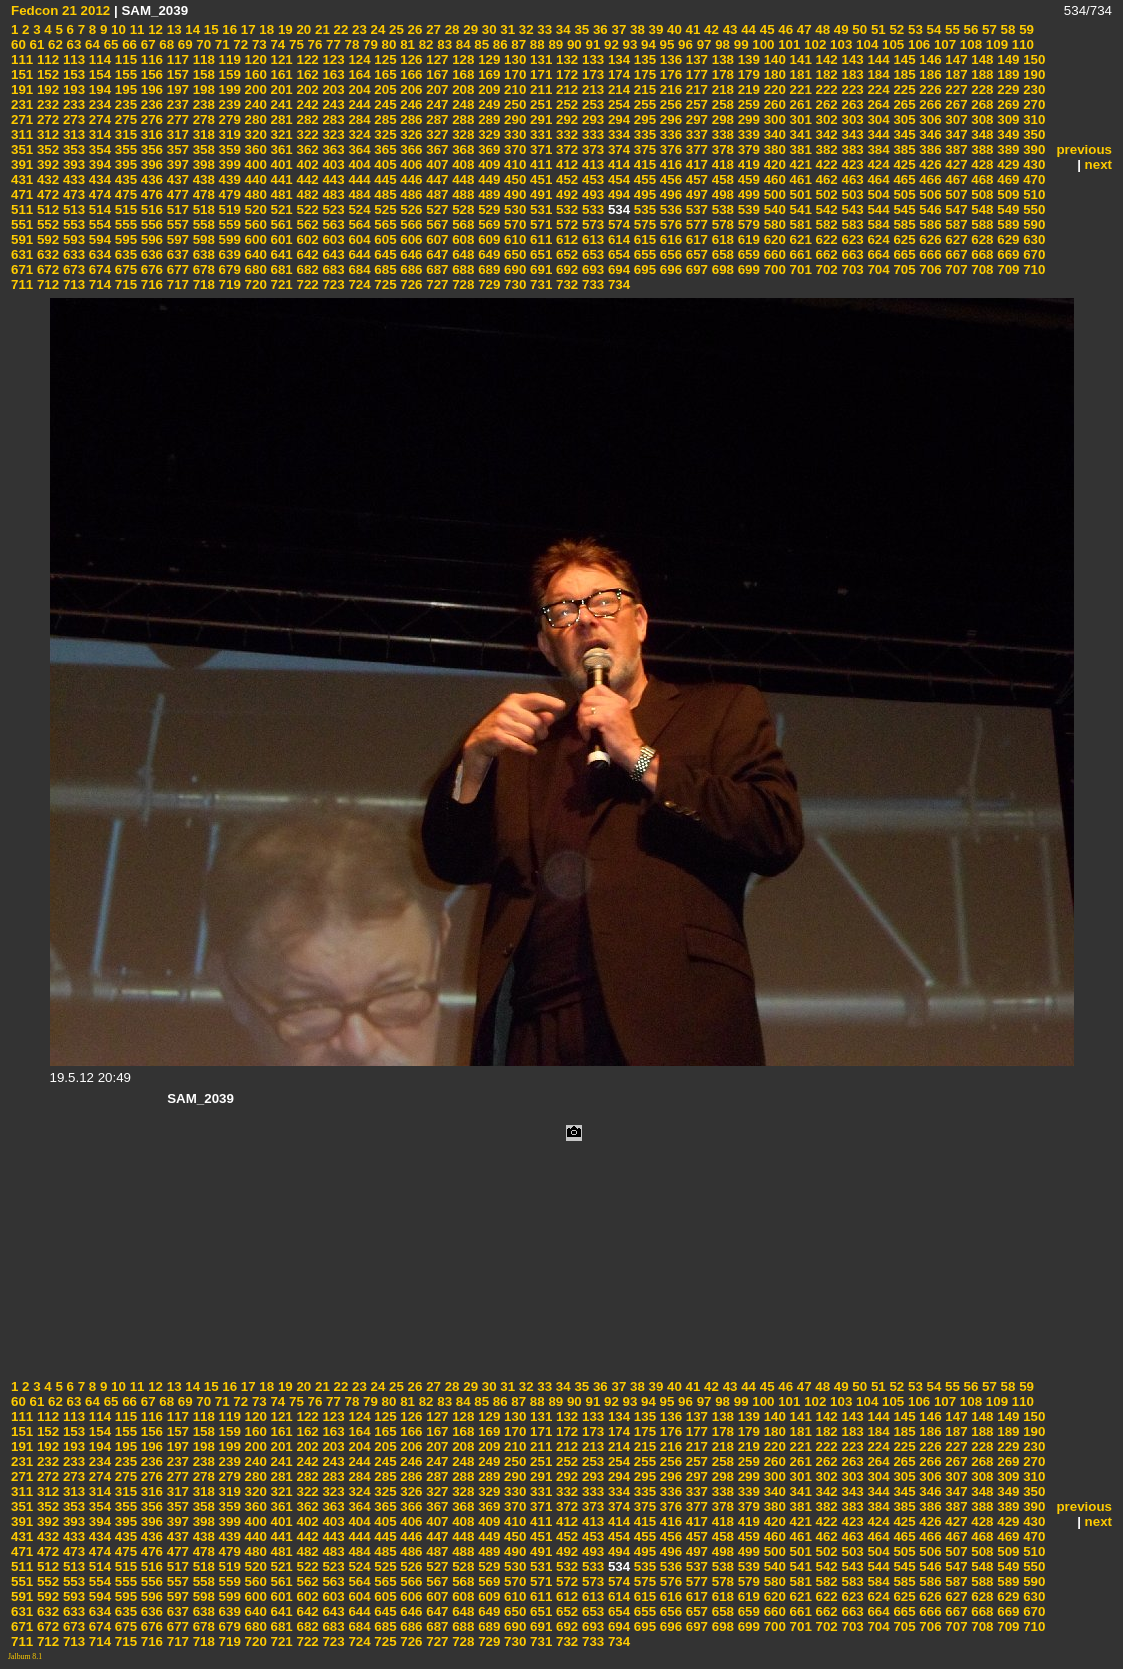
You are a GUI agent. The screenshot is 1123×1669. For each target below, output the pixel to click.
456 (669, 179)
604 (358, 239)
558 (202, 224)
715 (124, 284)
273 (72, 119)
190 (1032, 74)
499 (747, 194)
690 (513, 269)
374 (617, 149)
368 (462, 149)
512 (46, 209)
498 (721, 194)
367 (436, 149)
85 (480, 44)
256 (669, 104)
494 (617, 194)
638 (202, 254)
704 (877, 269)
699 (747, 269)
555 (124, 224)
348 (981, 134)
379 (747, 149)
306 (929, 119)
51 (876, 29)
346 (929, 134)
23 (357, 29)
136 (669, 59)
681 (280, 269)
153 (72, 74)
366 (410, 149)
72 (239, 44)
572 (565, 224)
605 (384, 239)
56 (969, 29)
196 (150, 89)
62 (53, 44)
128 (462, 59)
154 (98, 74)
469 (1007, 179)
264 (877, 104)
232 (46, 104)
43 (728, 29)
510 (1032, 194)
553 (72, 224)
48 (821, 29)
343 (851, 134)
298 (721, 119)
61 (35, 44)
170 (513, 74)
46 (784, 29)
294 (617, 119)
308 (981, 119)
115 (124, 59)
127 (436, 59)
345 (903, 134)
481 (280, 194)
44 (746, 29)
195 (124, 89)
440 (254, 179)
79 (368, 44)
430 (1032, 164)
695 (643, 269)
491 (539, 194)
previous (1084, 149)
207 (436, 89)
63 (72, 44)
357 (176, 149)
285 (384, 119)
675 (124, 269)
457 (695, 179)
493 (591, 194)
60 (18, 44)
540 (773, 209)
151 (22, 74)
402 (306, 164)
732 (565, 284)
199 (228, 89)
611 (539, 239)
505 (903, 194)
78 (350, 44)
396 (150, 164)
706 (929, 269)
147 (955, 59)
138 (721, 59)
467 (955, 179)
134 (617, 59)
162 (306, 74)
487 (436, 194)
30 (487, 29)
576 (669, 224)
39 (654, 29)
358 (202, 149)
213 (591, 89)
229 (1007, 89)
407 (436, 164)
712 (46, 284)
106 (917, 44)
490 (513, 194)
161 (280, 74)
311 (22, 134)
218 (721, 89)
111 (22, 59)
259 (747, 104)
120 (254, 59)
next (1098, 164)
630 (1032, 239)
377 (695, 149)
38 (635, 29)
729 (487, 284)
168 (462, 74)
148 (981, 59)
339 (747, 134)
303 (851, 119)
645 (384, 254)
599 (228, 239)
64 (90, 44)
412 (565, 164)
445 (384, 179)
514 (98, 209)
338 (721, 134)
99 (739, 44)
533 (591, 209)
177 (695, 74)
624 (877, 239)
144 (877, 59)
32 (524, 29)
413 (591, 164)
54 (932, 29)
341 (799, 134)
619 (747, 239)
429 (1007, 164)
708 (981, 269)
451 (539, 179)
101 (788, 44)
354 (98, 149)
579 (747, 224)
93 (628, 44)
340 (773, 134)
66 (127, 44)
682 (306, 269)
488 (462, 194)
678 (202, 269)
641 (280, 254)
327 (436, 134)
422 (825, 164)
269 (1007, 104)
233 (72, 104)
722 (306, 284)
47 (802, 29)
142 (825, 59)
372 (565, 149)
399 (228, 164)
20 (302, 29)
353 (72, 149)
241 (280, 104)
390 (1032, 149)
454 (617, 179)
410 (513, 164)
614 (617, 239)
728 (462, 284)
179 (747, 74)
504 (877, 194)
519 (228, 209)
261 (799, 104)
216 (669, 89)
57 (987, 29)
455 (643, 179)
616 (669, 239)
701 (799, 269)
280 (254, 119)
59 (1024, 29)
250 (513, 104)
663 (851, 254)
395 (124, 164)
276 (150, 119)
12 (153, 29)
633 (72, 254)
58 (1006, 29)
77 (331, 44)
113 (72, 59)
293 (591, 119)
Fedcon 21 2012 (60, 10)
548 (981, 209)
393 (72, 164)
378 (721, 149)
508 (981, 194)
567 (436, 224)
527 (436, 209)
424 (877, 164)
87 (517, 44)
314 (98, 134)
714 (98, 284)
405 (384, 164)
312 (46, 134)
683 (332, 269)
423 (851, 164)
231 (22, 104)
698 (721, 269)
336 (669, 134)
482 (306, 194)
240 (254, 104)
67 (146, 44)
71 (220, 44)
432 (46, 179)
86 (498, 44)
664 (877, 254)
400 (254, 164)
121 (280, 59)
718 (202, 284)
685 (384, 269)
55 (950, 29)
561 (280, 224)
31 (506, 29)
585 (903, 224)
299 (747, 119)
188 (981, 74)
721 (280, 284)
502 (825, 194)
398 (202, 164)
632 (46, 254)
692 (565, 269)
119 (228, 59)
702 (825, 269)
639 (228, 254)
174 (617, 74)
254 (617, 104)
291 (539, 119)
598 (202, 239)
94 (646, 44)
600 (254, 239)
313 (72, 134)
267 (955, 104)
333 (591, 134)
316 (150, 134)
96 (683, 44)
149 (1007, 59)
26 (413, 29)
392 (46, 164)
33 (543, 29)
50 (858, 29)
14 (191, 29)
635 (124, 254)
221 (799, 89)
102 (813, 44)
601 (280, 239)
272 (46, 119)
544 (877, 209)
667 (955, 254)
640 (254, 254)
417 (695, 164)
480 (254, 194)
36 (598, 29)
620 (773, 239)
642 (306, 254)
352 (46, 149)
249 (487, 104)
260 (773, 104)
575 (643, 224)
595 (124, 239)
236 (150, 104)
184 (877, 74)
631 (22, 254)
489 (487, 194)
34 (561, 29)
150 (1032, 59)
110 (1021, 44)
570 (513, 224)
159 (228, 74)
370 (513, 149)
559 (228, 224)
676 (150, 269)
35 (580, 29)
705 (903, 269)
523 (332, 209)
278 (202, 119)
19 (283, 29)
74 (276, 44)
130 (513, 59)
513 (72, 209)
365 (384, 149)
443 (332, 179)
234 (98, 104)
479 (228, 194)
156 (150, 74)
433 (72, 179)
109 (995, 44)
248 (462, 104)
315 (124, 134)
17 (246, 29)
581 (799, 224)
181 (799, 74)
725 (384, 284)
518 (202, 209)
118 (202, 59)
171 (539, 74)
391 (22, 164)
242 (306, 104)
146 (929, 59)
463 (851, 179)
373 (591, 149)
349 (1007, 134)
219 (747, 89)
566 (410, 224)
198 (202, 89)
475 (124, 194)
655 (643, 254)
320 (254, 134)
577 (695, 224)
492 (565, 194)
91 (591, 44)
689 (487, 269)
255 (643, 104)
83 (443, 44)
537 (695, 209)
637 (176, 254)
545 (903, 209)
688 (462, 269)
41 (691, 29)
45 (765, 29)
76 (313, 44)
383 (851, 149)
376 (669, 149)
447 (436, 179)
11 (135, 29)
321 (280, 134)
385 (903, 149)
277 (176, 119)
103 (839, 44)
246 (410, 104)
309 (1007, 119)
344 (877, 134)
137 (695, 59)
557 (176, 224)
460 (773, 179)
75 (294, 44)
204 (358, 89)
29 (469, 29)
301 (799, 119)
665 (903, 254)
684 (358, 269)
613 (591, 239)
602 (306, 239)
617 (695, 239)
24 (376, 29)
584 (877, 224)
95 (665, 44)
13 (172, 29)
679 (228, 269)
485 (384, 194)
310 (1032, 119)
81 (405, 44)
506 (929, 194)
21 (320, 29)
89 (554, 44)
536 (669, 209)
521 (280, 209)
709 (1007, 269)
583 (851, 224)
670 (1032, 254)
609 (487, 239)
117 (176, 59)
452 (565, 179)
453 (591, 179)
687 (436, 269)
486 (410, 194)
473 (72, 194)
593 (72, 239)
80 (387, 44)
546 (929, 209)
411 (539, 164)
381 (799, 149)
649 (487, 254)
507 (955, 194)
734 (617, 284)
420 (773, 164)
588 (981, 224)
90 (572, 44)
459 (747, 179)
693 (591, 269)
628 (981, 239)
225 (903, 89)
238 (202, 104)
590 (1032, 224)
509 (1007, 194)
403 (332, 164)
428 (981, 164)
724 (358, 284)
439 (228, 179)
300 (773, 119)
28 (450, 29)
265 (903, 104)
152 (46, 74)
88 (535, 44)
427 (955, 164)
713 (72, 284)
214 (617, 89)
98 (720, 44)
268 (981, 104)
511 (22, 209)
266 (929, 104)
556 (150, 224)
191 (22, 89)
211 (539, 89)
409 (487, 164)
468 (981, 179)
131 (539, 59)
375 (643, 149)
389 (1007, 149)
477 (176, 194)
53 (913, 29)
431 (22, 179)
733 (591, 284)
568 (462, 224)
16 (228, 29)
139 (747, 59)
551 (22, 224)
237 (176, 104)
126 (410, 59)
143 (851, 59)
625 (903, 239)
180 (773, 74)
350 (1032, 134)
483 (332, 194)
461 (799, 179)
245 (384, 104)
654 (617, 254)
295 (643, 119)
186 (929, 74)
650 (513, 254)
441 (280, 179)
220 (773, 89)
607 (436, 239)
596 (150, 239)
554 (98, 224)
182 (825, 74)
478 (202, 194)
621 (799, 239)
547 (955, 209)
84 (461, 44)
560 (254, 224)
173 (591, 74)
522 (306, 209)
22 (339, 29)
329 (487, 134)
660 (773, 254)
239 (228, 104)
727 (436, 284)
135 (643, 59)
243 (332, 104)
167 (436, 74)
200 (254, 89)
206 (410, 89)
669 (1007, 254)
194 (98, 89)
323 (332, 134)
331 (539, 134)
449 (487, 179)
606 (410, 239)
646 (410, 254)
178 (721, 74)
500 (773, 194)
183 (851, 74)
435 (124, 179)
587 (955, 224)
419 (747, 164)
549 (1007, 209)
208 (462, 89)
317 (176, 134)
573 (591, 224)
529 (487, 209)
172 (565, 74)
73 (257, 44)
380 (773, 149)
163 (332, 74)
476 (150, 194)
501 (799, 194)
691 (539, 269)
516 (150, 209)
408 (462, 164)
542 (825, 209)
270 (1032, 104)
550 (1032, 209)
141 (799, 59)
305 (903, 119)
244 (358, 104)
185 (903, 74)
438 (202, 179)
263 (851, 104)
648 (462, 254)
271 (22, 119)
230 (1032, 89)
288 (462, 119)
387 (955, 149)
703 (851, 269)
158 (202, 74)
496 (669, 194)
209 (487, 89)
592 (46, 239)
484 (358, 194)
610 (513, 239)
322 (306, 134)
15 (209, 29)
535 (643, 209)
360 (254, 149)
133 (591, 59)
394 (98, 164)
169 (487, 74)
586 (929, 224)
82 (424, 44)
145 (903, 59)
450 (513, 179)
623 (851, 239)
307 (955, 119)
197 (176, 89)
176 (669, 74)
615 (643, 239)
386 (929, 149)
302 (825, 119)
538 (721, 209)
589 (1007, 224)
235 (124, 104)
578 (721, 224)
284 (358, 119)
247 (436, 104)
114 (98, 59)
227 (955, 89)
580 (773, 224)
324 (358, 134)
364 (358, 149)
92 (609, 44)
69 (183, 44)
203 (332, 89)
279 (228, 119)
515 (124, 209)
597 (176, 239)
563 (332, 224)
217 (695, 89)
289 (487, 119)
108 (969, 44)
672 (46, 269)
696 (669, 269)
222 (825, 89)
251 (539, 104)
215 (643, 89)
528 (462, 209)
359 (228, 149)
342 (825, 134)
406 (410, 164)
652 (565, 254)
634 (98, 254)
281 (280, 119)
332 (565, 134)
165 (384, 74)
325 (384, 134)
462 (825, 179)
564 (358, 224)
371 (539, 149)
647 (436, 254)
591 (22, 239)
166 (410, 74)
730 (513, 284)
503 (851, 194)
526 (410, 209)
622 (825, 239)
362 (306, 149)
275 (124, 119)
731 (539, 284)
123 (332, 59)
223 (851, 89)
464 (877, 179)
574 (617, 224)
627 (955, 239)
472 (46, 194)
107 (943, 44)
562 (306, 224)
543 (851, 209)
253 (591, 104)
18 (265, 29)
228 (981, 89)
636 (150, 254)
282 (306, 119)
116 (150, 59)
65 (109, 44)
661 (799, 254)
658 (721, 254)
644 (358, 254)
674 (98, 269)
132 (565, 59)
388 (981, 149)
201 (280, 89)
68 (165, 44)
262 (825, 104)
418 (721, 164)
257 (695, 104)
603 (332, 239)
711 (22, 284)
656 (669, 254)
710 (1032, 269)
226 (929, 89)
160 (254, 74)
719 (228, 284)
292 (565, 119)
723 (332, 284)
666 (929, 254)
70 (202, 44)
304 (877, 119)
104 (865, 44)
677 (176, 269)
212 (565, 89)
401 (280, 164)
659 (747, 254)
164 (358, 74)
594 (98, 239)
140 (773, 59)
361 (280, 149)
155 (124, 74)
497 (695, 194)
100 (762, 44)
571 (539, 224)
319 (228, 134)
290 (513, 119)
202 (306, 89)
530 (513, 209)
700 (773, 269)
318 (202, 134)
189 (1007, 74)
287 (436, 119)
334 (617, 134)
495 (643, 194)
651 (539, 254)
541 (799, 209)
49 (839, 29)
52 (895, 29)
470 (1032, 179)
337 (695, 134)
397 (176, 164)
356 (150, 149)
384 (877, 149)
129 (487, 59)
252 (565, 104)
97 (702, 44)
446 (410, 179)
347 (955, 134)
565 (384, 224)
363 (332, 149)
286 (410, 119)
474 (98, 194)
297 (695, 119)
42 (709, 29)
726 (410, 284)
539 (747, 209)
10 (116, 29)
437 (176, 179)
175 (643, 74)
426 (929, 164)
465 (903, 179)
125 (384, 59)
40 (672, 29)
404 (358, 164)
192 (46, 89)
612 (565, 239)
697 (695, 269)
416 (669, 164)
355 (124, 149)
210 (513, 89)
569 (487, 224)
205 (384, 89)
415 (643, 164)
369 (487, 149)
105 (891, 44)
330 (513, 134)
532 (565, 209)
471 (22, 194)
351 (22, 149)
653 (591, 254)
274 (98, 119)
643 (332, 254)
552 (46, 224)
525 (384, 209)
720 (254, 284)
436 (150, 179)
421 (799, 164)
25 (394, 29)
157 (176, 74)
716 (150, 284)
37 (617, 29)
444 (358, 179)
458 (721, 179)
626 (929, 239)
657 (695, 254)
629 (1007, 239)
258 (721, 104)
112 (46, 59)
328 (462, 134)
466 (929, 179)
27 (431, 29)
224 (877, 89)
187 (955, 74)
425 (903, 164)
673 (72, 269)
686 (410, 269)
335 (643, 134)
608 (462, 239)
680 (254, 269)
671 (22, 269)
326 (410, 134)
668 (981, 254)
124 (358, 59)
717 (176, 284)
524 (358, 209)
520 (254, 209)
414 (617, 164)
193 (72, 89)
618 (721, 239)
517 (176, 209)
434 (98, 179)
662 (825, 254)
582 (825, 224)
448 (462, 179)
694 (617, 269)
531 (539, 209)
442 (306, 179)
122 (306, 59)
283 (332, 119)
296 (669, 119)
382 (825, 149)
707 (955, 269)
